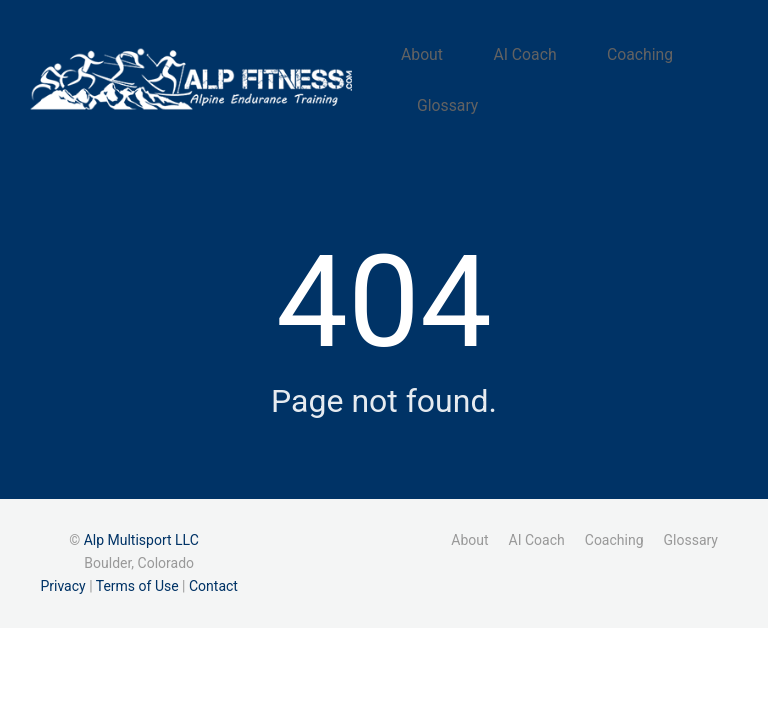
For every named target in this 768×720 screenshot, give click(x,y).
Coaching (625, 58)
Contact (213, 574)
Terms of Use (137, 574)
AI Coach (532, 58)
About (450, 58)
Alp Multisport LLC (141, 527)
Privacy (62, 574)
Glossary (475, 89)
